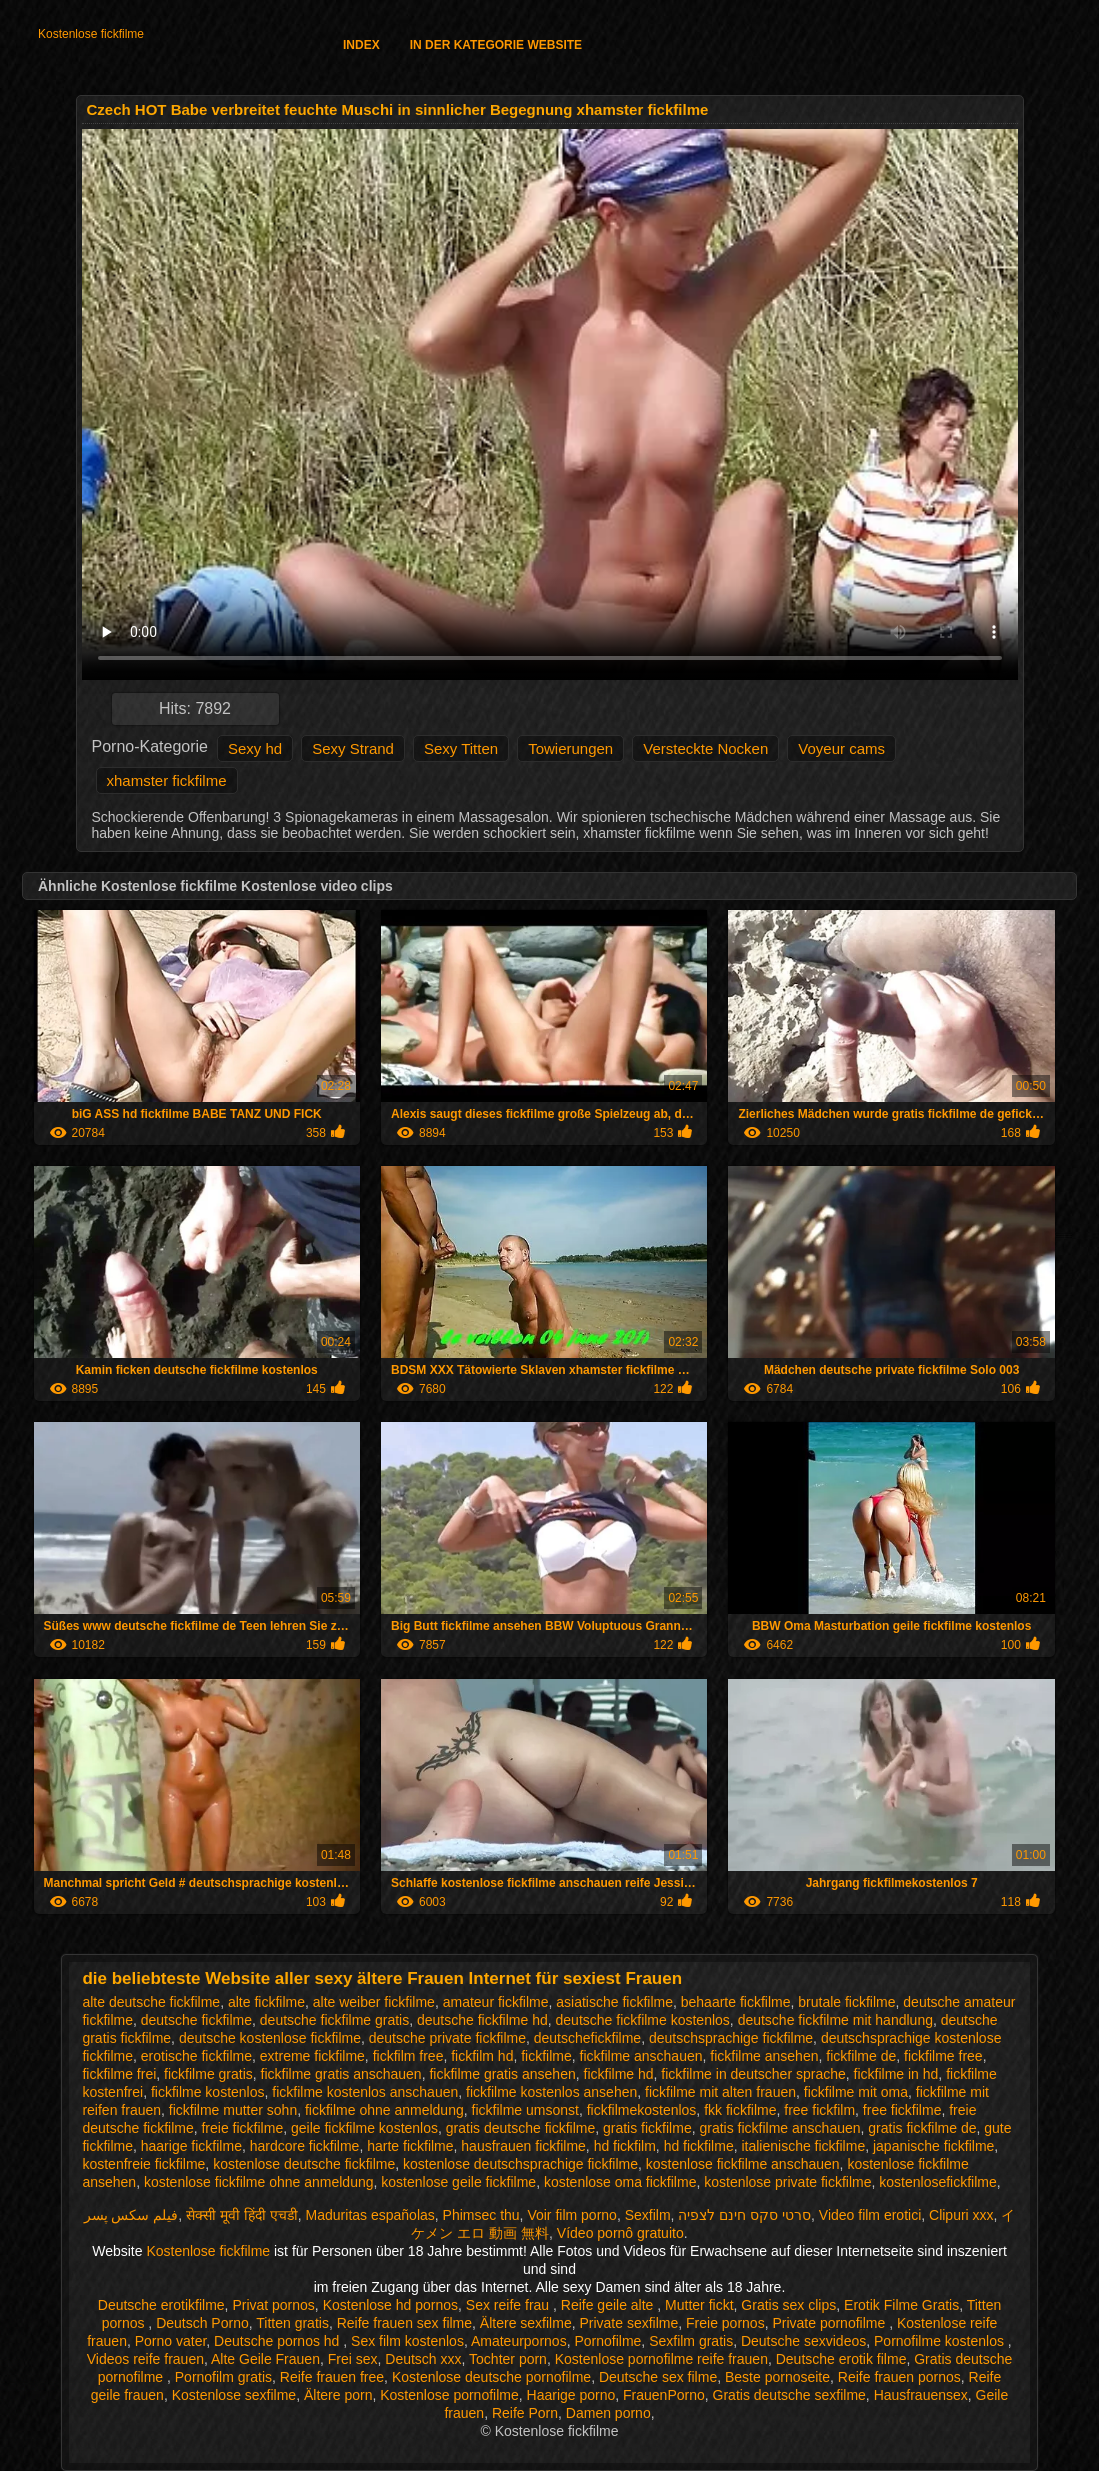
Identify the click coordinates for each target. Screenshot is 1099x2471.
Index (361, 45)
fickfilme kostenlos (208, 2092)
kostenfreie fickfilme (143, 2164)
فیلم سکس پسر (131, 2215)
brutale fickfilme (846, 2002)
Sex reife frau (509, 2305)
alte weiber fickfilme (374, 2002)
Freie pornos (725, 2323)
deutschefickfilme (587, 2038)
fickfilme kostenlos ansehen (551, 2092)
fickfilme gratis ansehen (502, 2074)
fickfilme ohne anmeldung (384, 2110)
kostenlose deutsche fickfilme (304, 2164)
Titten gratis (292, 2323)
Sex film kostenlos (407, 2341)
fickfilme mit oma (856, 2092)
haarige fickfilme (191, 2146)
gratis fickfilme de (922, 2128)
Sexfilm (648, 2215)
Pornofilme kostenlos (941, 2341)
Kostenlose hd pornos (390, 2305)
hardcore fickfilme (305, 2146)
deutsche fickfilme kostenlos (643, 2020)
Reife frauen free (332, 2377)
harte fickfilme (410, 2146)
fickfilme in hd (896, 2074)
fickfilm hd (482, 2056)
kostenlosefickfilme (938, 2182)
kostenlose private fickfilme (787, 2182)
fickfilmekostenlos (642, 2110)
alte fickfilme (266, 2002)
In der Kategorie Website (496, 45)
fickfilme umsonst (525, 2110)
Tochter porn (508, 2359)
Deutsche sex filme (658, 2377)
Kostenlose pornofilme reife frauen (661, 2359)
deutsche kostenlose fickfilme (270, 2038)
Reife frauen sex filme (404, 2323)
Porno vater (171, 2341)
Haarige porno (571, 2395)
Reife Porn (525, 2413)
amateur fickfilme (496, 2002)
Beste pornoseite (777, 2377)
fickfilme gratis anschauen (341, 2074)
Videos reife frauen (145, 2359)
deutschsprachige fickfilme (731, 2038)
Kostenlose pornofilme (449, 2395)
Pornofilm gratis (223, 2377)
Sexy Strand (353, 748)
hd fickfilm (625, 2146)
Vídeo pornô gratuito (620, 2233)
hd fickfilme (699, 2146)
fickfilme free (943, 2056)
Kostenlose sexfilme (234, 2395)
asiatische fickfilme (614, 2002)
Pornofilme (607, 2341)
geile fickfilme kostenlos (364, 2128)
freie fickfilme (242, 2128)
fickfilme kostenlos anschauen (365, 2092)
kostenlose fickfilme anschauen (743, 2164)
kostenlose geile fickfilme (458, 2182)
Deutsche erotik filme (841, 2359)
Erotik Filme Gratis (901, 2305)
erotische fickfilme (196, 2056)
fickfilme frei (119, 2074)
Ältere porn (338, 2395)
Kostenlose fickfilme (91, 34)
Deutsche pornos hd (278, 2341)
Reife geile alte (609, 2305)
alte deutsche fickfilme (151, 2002)
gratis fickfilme (647, 2128)
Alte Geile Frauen (265, 2359)
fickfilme (546, 2056)
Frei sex (353, 2359)
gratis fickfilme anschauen (779, 2128)
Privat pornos (273, 2305)
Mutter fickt (699, 2305)
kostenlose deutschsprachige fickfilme (520, 2164)
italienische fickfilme (803, 2146)
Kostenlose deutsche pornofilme (491, 2377)
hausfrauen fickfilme (523, 2146)
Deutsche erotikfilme (161, 2305)
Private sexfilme (628, 2323)
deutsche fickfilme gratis (334, 2020)
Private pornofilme (830, 2323)
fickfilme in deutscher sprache (753, 2074)
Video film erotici (870, 2215)
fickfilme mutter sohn (233, 2110)
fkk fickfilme (740, 2110)
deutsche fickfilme (196, 2020)
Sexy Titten (461, 748)
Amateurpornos (519, 2341)
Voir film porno (571, 2215)
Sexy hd (255, 748)
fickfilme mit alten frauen (720, 2092)
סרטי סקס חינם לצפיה (744, 2215)
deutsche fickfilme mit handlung (835, 2020)
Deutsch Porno (202, 2323)
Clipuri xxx (961, 2215)
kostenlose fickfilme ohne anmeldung (259, 2182)
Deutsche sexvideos (803, 2341)
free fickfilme (902, 2110)
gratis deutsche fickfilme (520, 2128)
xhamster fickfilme (167, 780)
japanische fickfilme (933, 2146)
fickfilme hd (619, 2074)
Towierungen (570, 748)
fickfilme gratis (208, 2074)
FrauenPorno (664, 2395)
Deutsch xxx (423, 2359)
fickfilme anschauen (641, 2056)
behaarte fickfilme (736, 2002)
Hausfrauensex (921, 2395)
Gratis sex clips (788, 2305)
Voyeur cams (841, 748)
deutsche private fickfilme (447, 2038)
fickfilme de (861, 2056)
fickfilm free (408, 2056)
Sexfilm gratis (691, 2341)
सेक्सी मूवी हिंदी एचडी (242, 2215)
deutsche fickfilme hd (482, 2020)
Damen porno (608, 2413)
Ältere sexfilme (526, 2323)
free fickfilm (819, 2110)
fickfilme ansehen (764, 2056)
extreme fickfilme (312, 2056)
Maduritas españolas (370, 2215)
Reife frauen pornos (899, 2377)
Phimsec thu (481, 2215)
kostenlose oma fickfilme (620, 2182)
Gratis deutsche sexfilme (789, 2395)
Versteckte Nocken (705, 748)
